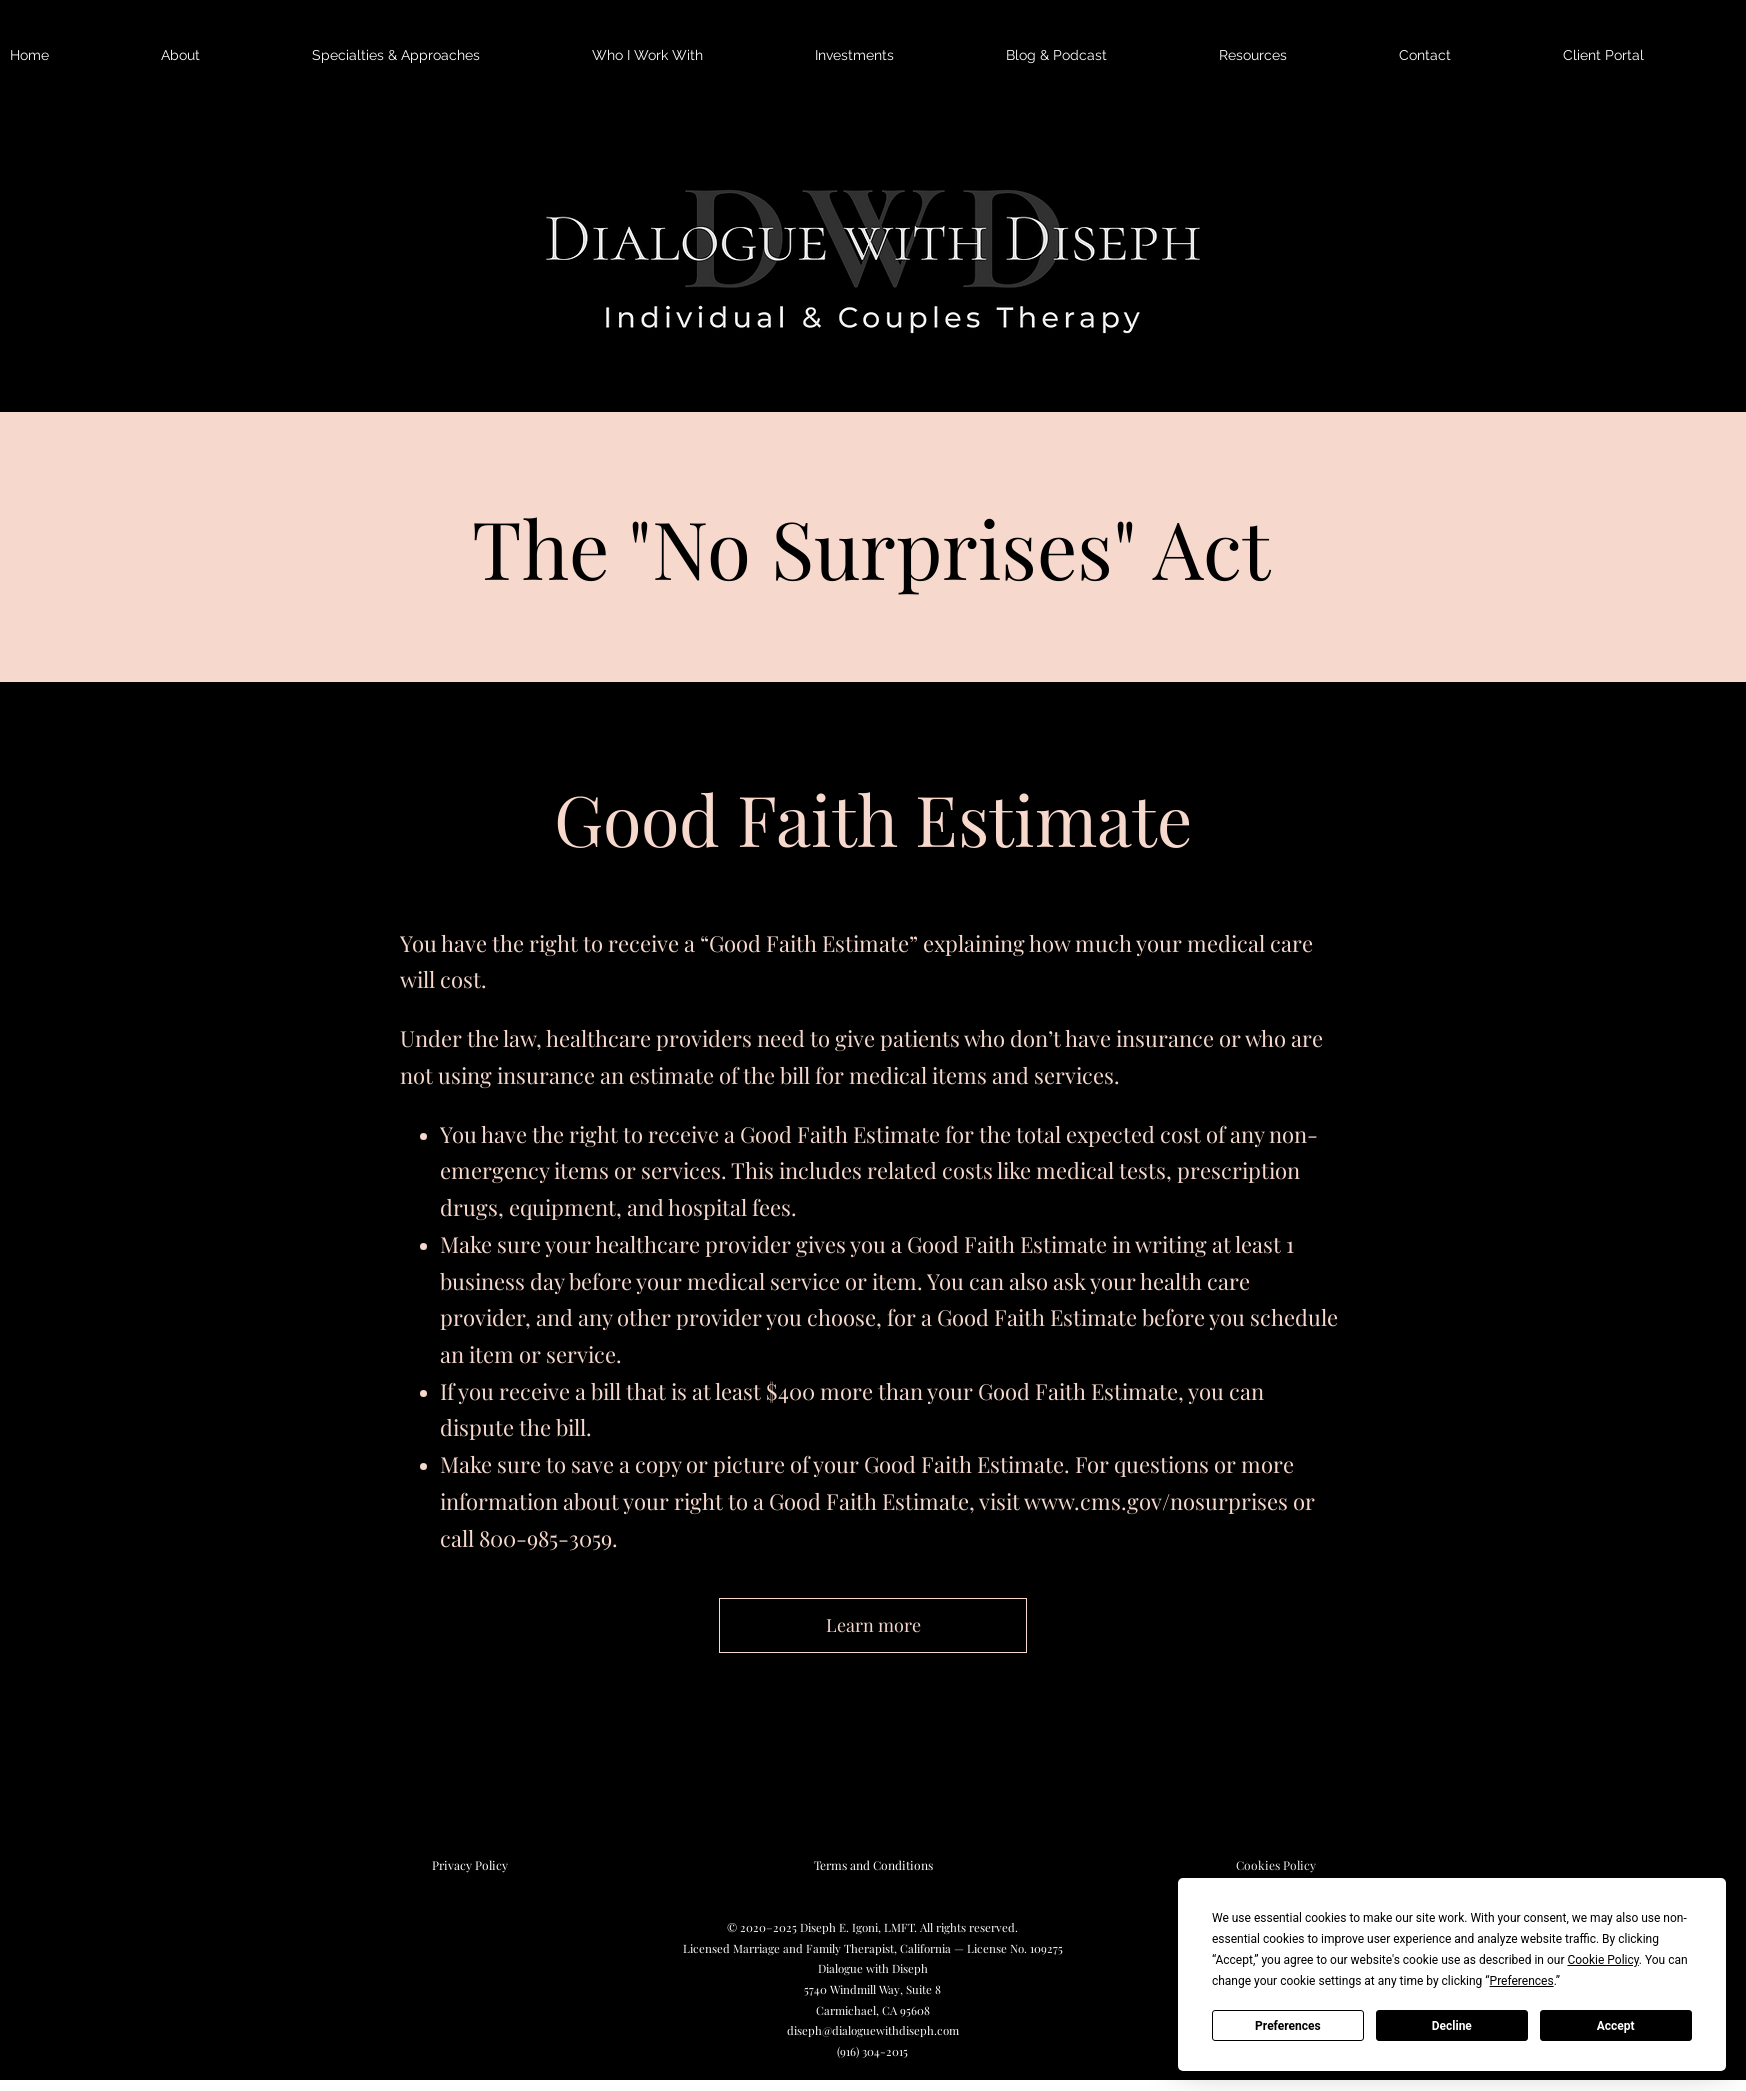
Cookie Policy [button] (1602, 1960)
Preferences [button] (1522, 1981)
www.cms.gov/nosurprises (1156, 1501)
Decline (1452, 2026)
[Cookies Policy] (1276, 1866)
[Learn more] (873, 1625)
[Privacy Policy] (470, 1866)
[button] (226, 55)
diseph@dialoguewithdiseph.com (873, 2030)
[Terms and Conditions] (873, 1866)
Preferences (1288, 2026)
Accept (1616, 2026)
